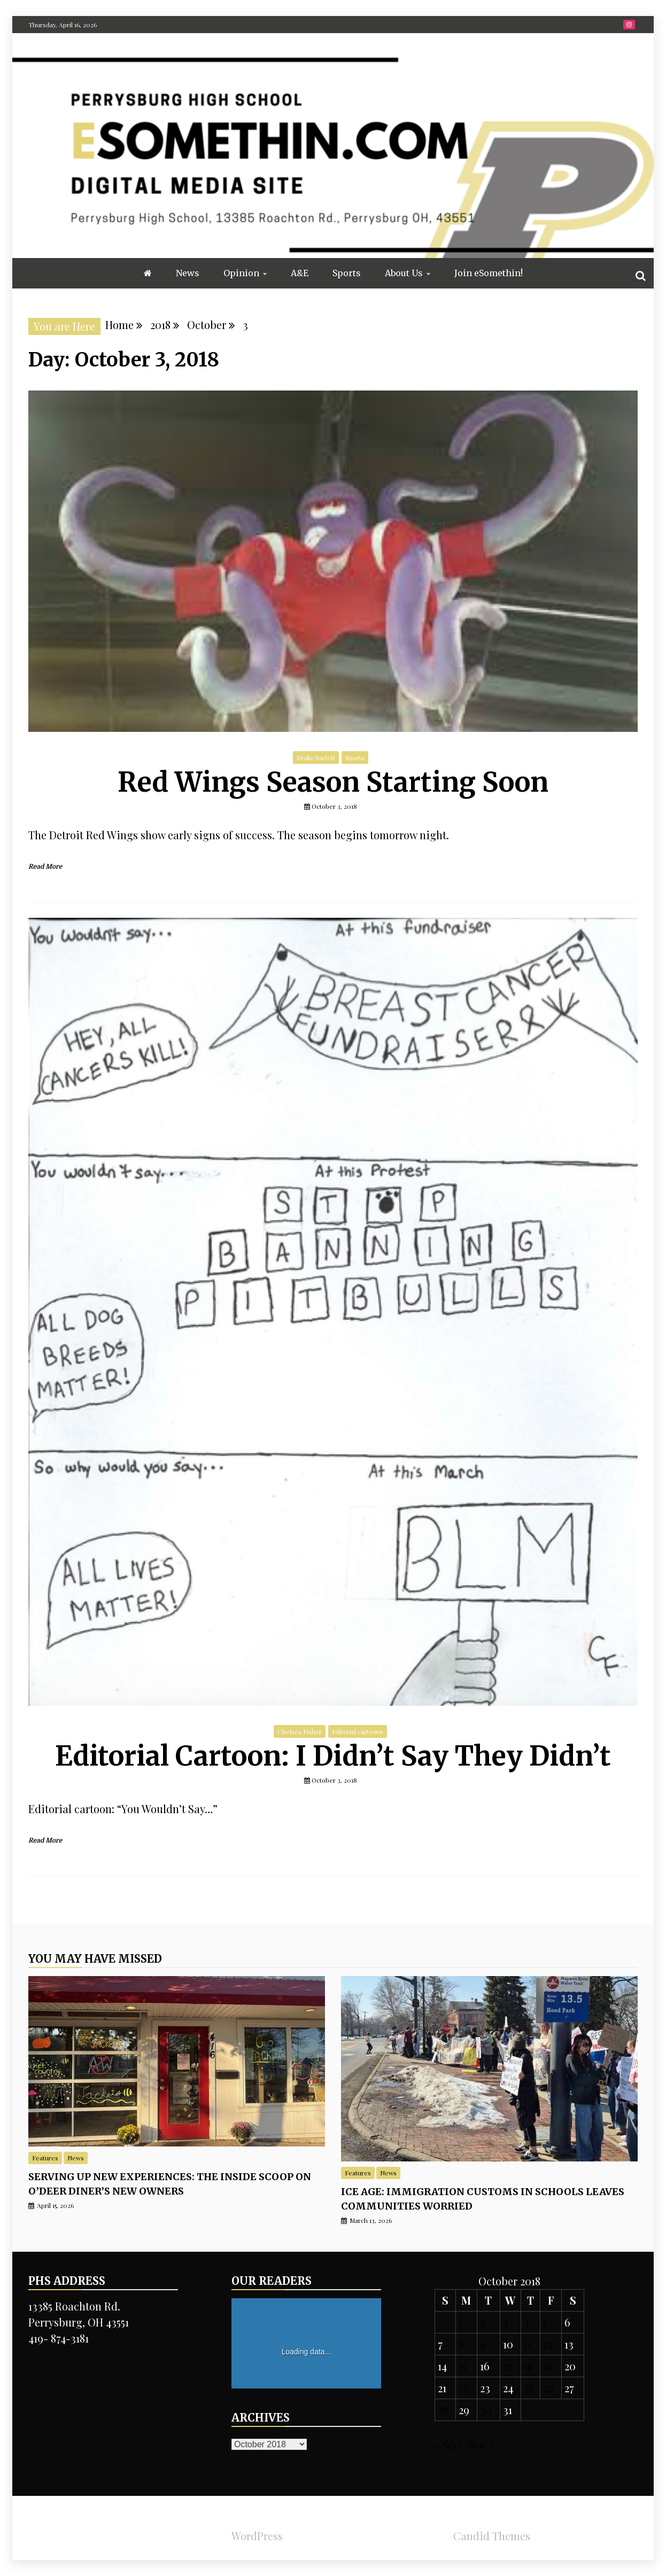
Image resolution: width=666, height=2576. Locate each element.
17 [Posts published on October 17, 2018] (507, 2366)
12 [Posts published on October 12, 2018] (547, 2344)
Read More (45, 866)
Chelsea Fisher (299, 1731)
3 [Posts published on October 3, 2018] (505, 2322)
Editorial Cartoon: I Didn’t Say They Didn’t (333, 1756)
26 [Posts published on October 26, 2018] (548, 2387)
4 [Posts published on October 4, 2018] (526, 2322)
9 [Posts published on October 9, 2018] (483, 2344)
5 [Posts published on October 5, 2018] (545, 2322)
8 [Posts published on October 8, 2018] (461, 2344)
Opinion (241, 273)
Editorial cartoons (357, 1731)
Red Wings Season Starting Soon (333, 782)
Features (45, 2157)
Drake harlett (316, 757)
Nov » (481, 2445)
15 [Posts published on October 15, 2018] (463, 2366)
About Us (404, 273)
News (187, 273)
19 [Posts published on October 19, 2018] (548, 2366)
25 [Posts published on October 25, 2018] (528, 2387)
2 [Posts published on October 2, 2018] (482, 2322)
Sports (346, 273)
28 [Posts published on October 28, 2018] (443, 2409)
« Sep (447, 2445)
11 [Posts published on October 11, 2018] (527, 2344)
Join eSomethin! (488, 273)
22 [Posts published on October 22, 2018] (463, 2387)
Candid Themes (491, 2535)
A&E (299, 273)
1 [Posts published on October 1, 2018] (460, 2322)
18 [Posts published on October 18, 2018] (528, 2366)
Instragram (629, 24)
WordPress (257, 2535)
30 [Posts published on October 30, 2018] (486, 2409)
